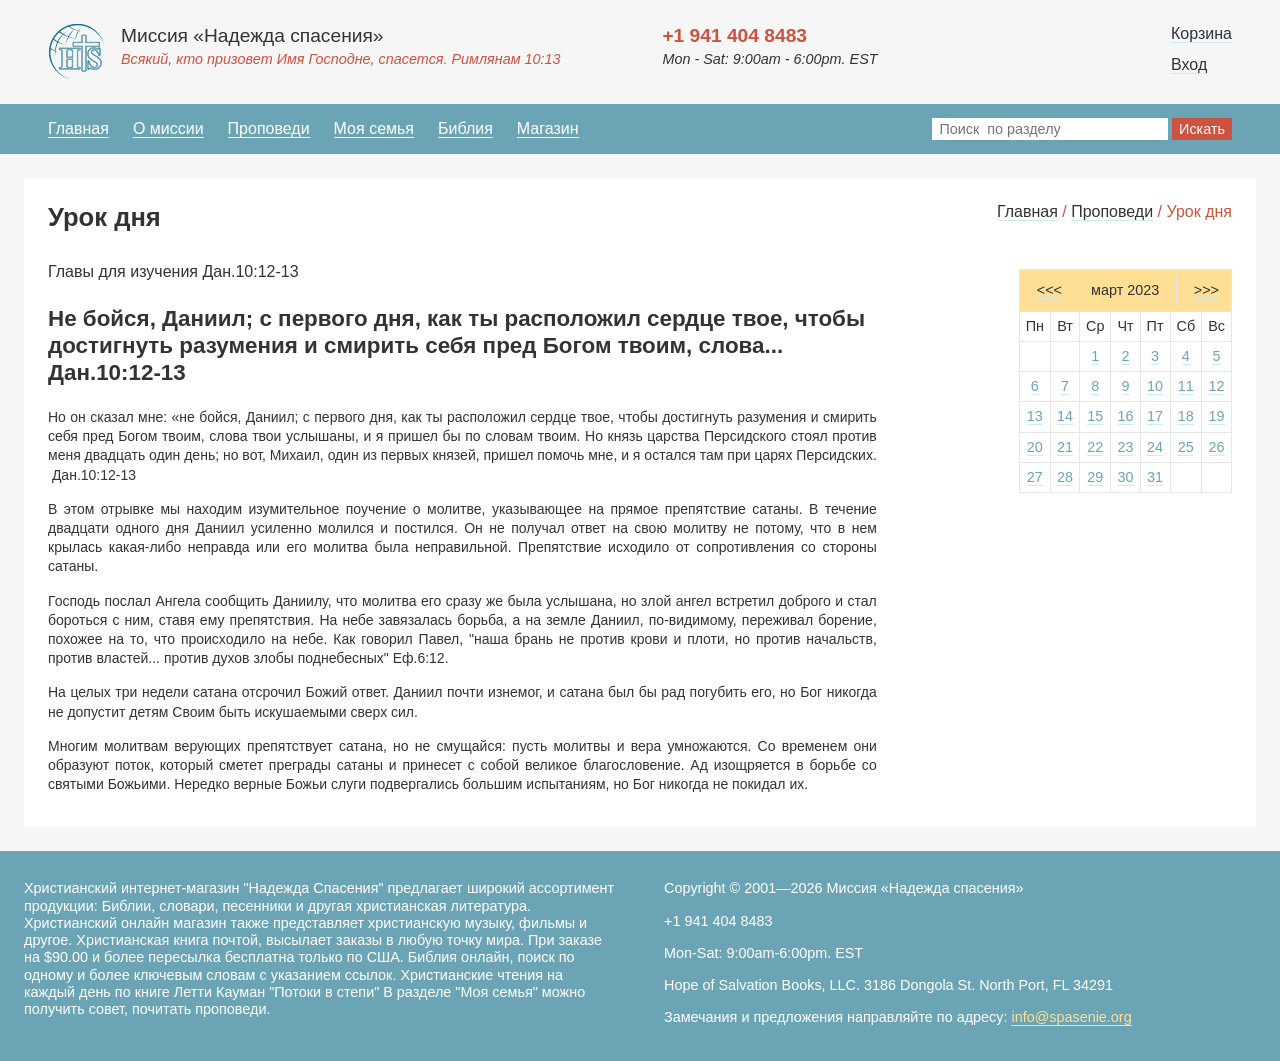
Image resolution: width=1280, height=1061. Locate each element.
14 (1065, 416)
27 (1035, 477)
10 (1155, 386)
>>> (1206, 290)
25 (1186, 447)
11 (1186, 386)
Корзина (1201, 33)
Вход (1189, 64)
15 (1095, 416)
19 (1217, 416)
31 (1155, 477)
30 (1126, 477)
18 (1186, 416)
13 (1035, 416)
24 (1155, 447)
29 (1095, 477)
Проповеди (269, 128)
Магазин (548, 128)
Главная (78, 128)
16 (1126, 416)
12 (1217, 386)
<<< (1049, 290)
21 (1065, 447)
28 (1065, 477)
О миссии (168, 128)
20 (1035, 447)
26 (1217, 447)
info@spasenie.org (1071, 1017)
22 (1095, 447)
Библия (465, 128)
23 (1126, 447)
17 (1155, 416)
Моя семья (374, 128)
